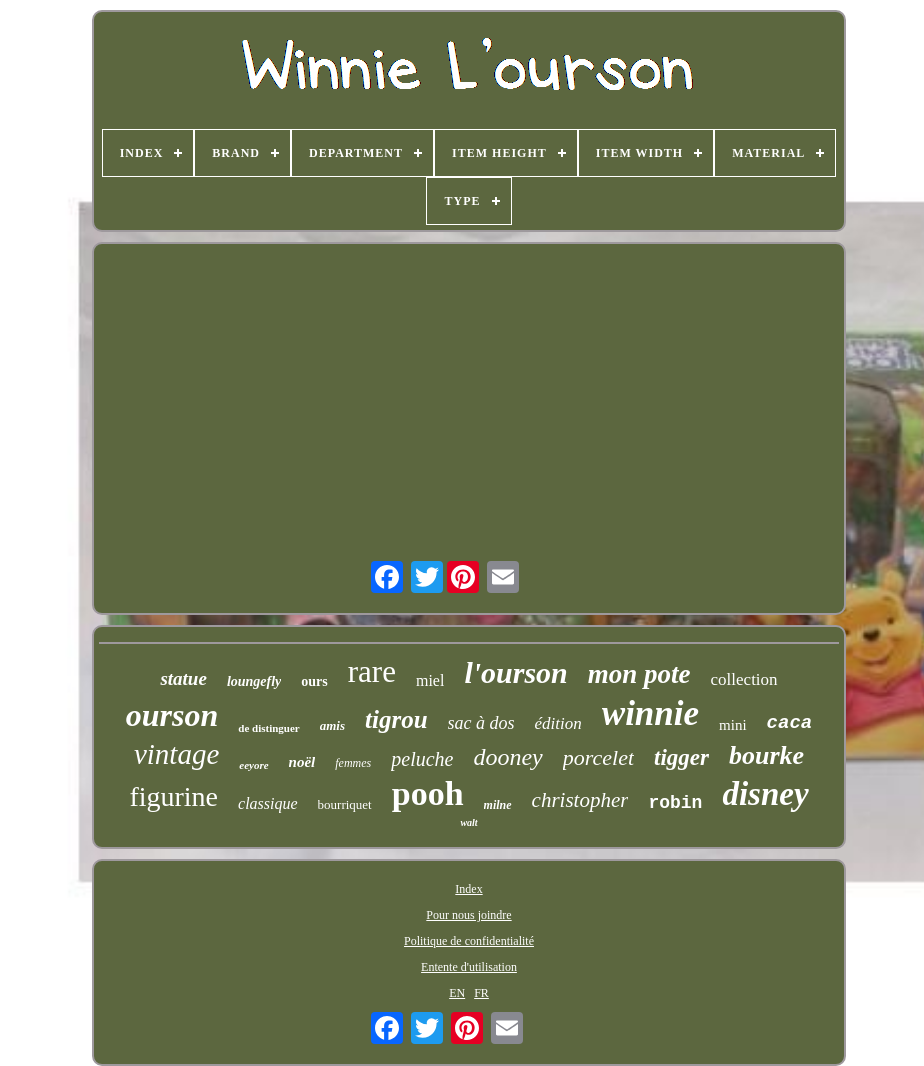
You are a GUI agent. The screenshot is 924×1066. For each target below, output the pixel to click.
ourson (172, 715)
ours (314, 681)
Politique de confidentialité (469, 941)
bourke (766, 755)
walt (468, 822)
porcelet (598, 757)
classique (268, 803)
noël (302, 762)
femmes (353, 763)
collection (744, 679)
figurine (173, 796)
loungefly (254, 681)
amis (332, 725)
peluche (422, 759)
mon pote (639, 674)
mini (733, 725)
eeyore (253, 765)
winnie (650, 713)
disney (765, 794)
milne (498, 805)
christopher (580, 800)
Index (468, 889)
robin (675, 803)
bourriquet (345, 804)
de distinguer (268, 728)
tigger (681, 757)
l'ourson (515, 672)
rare (372, 671)
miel (430, 680)
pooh (428, 793)
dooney (507, 757)
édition (558, 723)
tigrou (396, 719)
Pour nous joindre (468, 915)
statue (183, 678)
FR (481, 993)
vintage (176, 754)
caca (790, 723)
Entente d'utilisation (469, 967)
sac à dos (481, 723)
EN (457, 993)
